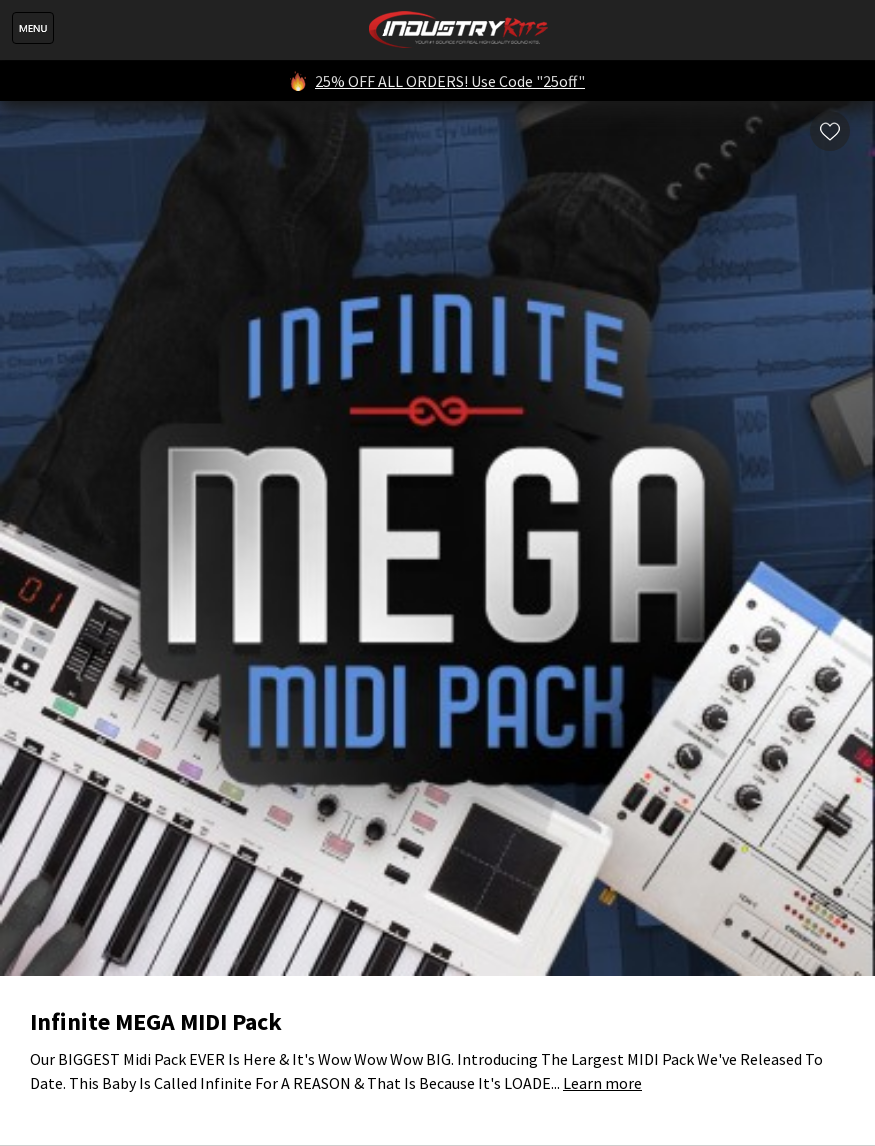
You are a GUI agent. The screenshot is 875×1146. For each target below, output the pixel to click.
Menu (33, 28)
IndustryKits (458, 30)
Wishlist (830, 131)
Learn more (602, 1083)
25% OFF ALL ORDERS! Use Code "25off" (450, 81)
